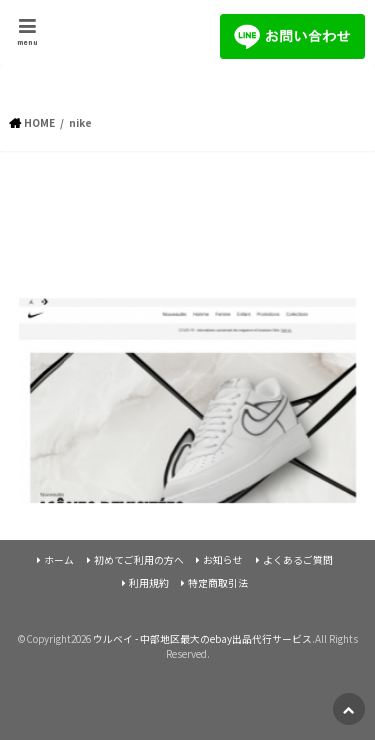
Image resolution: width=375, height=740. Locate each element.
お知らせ (223, 560)
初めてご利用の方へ (139, 560)
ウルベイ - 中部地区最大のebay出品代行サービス (202, 639)
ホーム (59, 560)
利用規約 (149, 583)
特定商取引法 (218, 583)
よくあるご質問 (298, 560)
